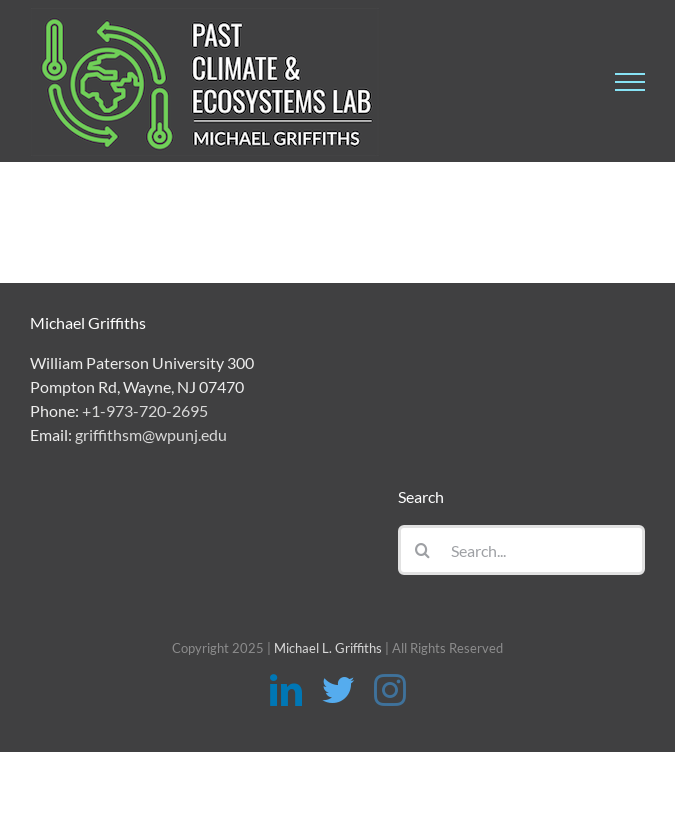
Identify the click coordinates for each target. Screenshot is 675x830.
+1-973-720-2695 (145, 410)
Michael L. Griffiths (328, 648)
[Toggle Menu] (630, 82)
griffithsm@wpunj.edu (151, 434)
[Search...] (522, 550)
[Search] (423, 550)
